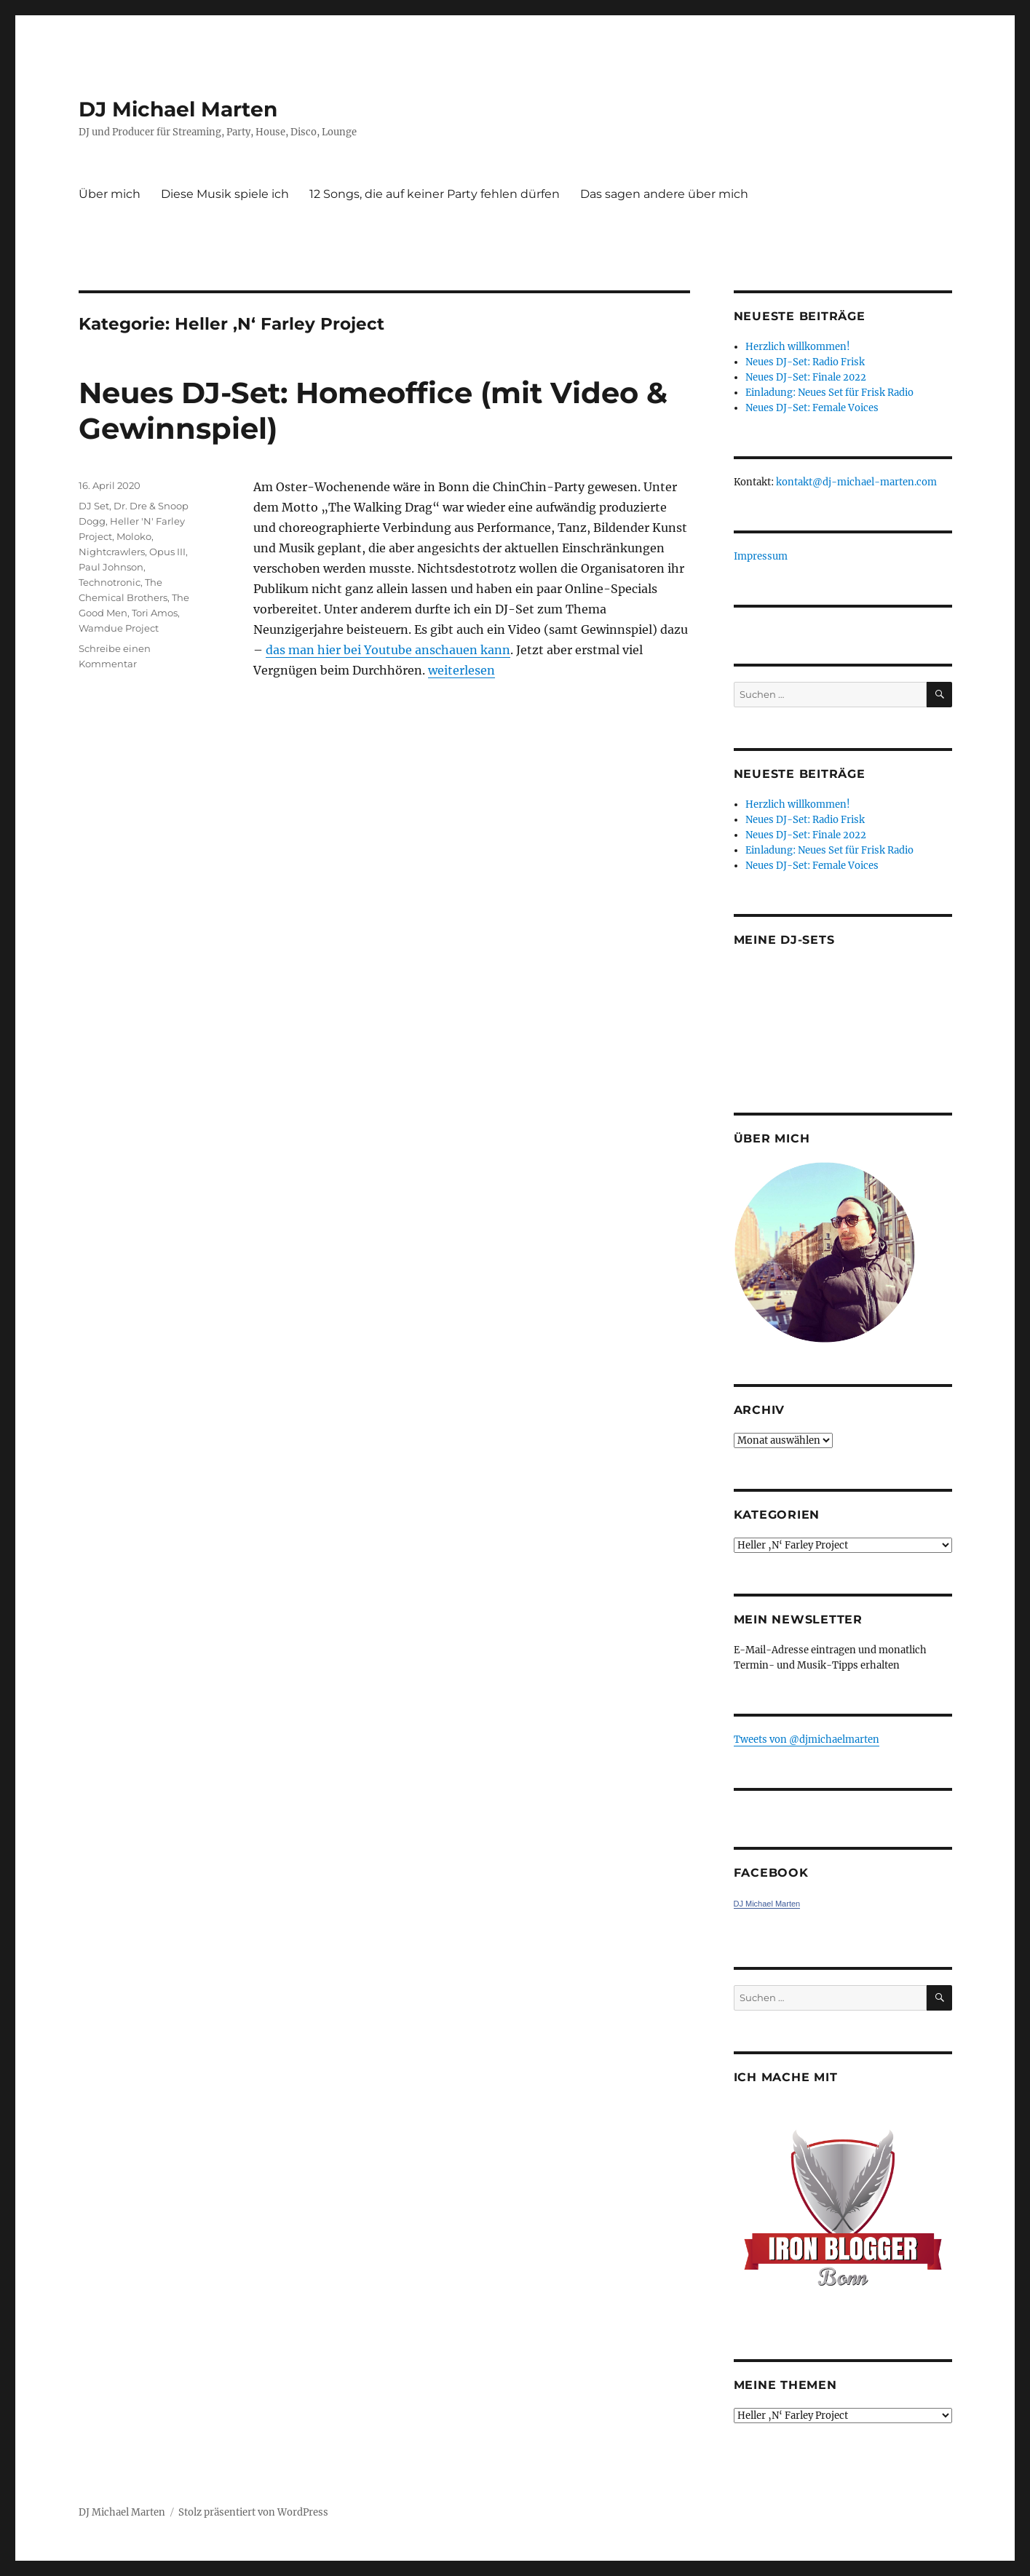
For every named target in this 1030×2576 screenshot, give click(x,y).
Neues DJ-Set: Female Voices (812, 408)
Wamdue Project (119, 628)
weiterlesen (461, 670)
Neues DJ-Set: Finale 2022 (805, 377)
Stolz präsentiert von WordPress (253, 2512)
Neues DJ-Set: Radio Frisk (805, 362)
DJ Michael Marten (178, 109)
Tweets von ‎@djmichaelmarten (806, 1739)
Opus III (167, 551)
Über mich (109, 194)
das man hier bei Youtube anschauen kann (388, 650)
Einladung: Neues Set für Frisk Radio (829, 392)
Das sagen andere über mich (664, 194)
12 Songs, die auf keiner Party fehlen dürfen (434, 194)
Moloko (133, 536)
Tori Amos (155, 613)
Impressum (761, 556)
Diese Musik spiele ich (225, 194)
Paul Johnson (111, 567)
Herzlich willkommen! (797, 347)
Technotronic (109, 582)
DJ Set (94, 506)
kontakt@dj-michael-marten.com (856, 482)
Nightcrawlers (112, 551)
